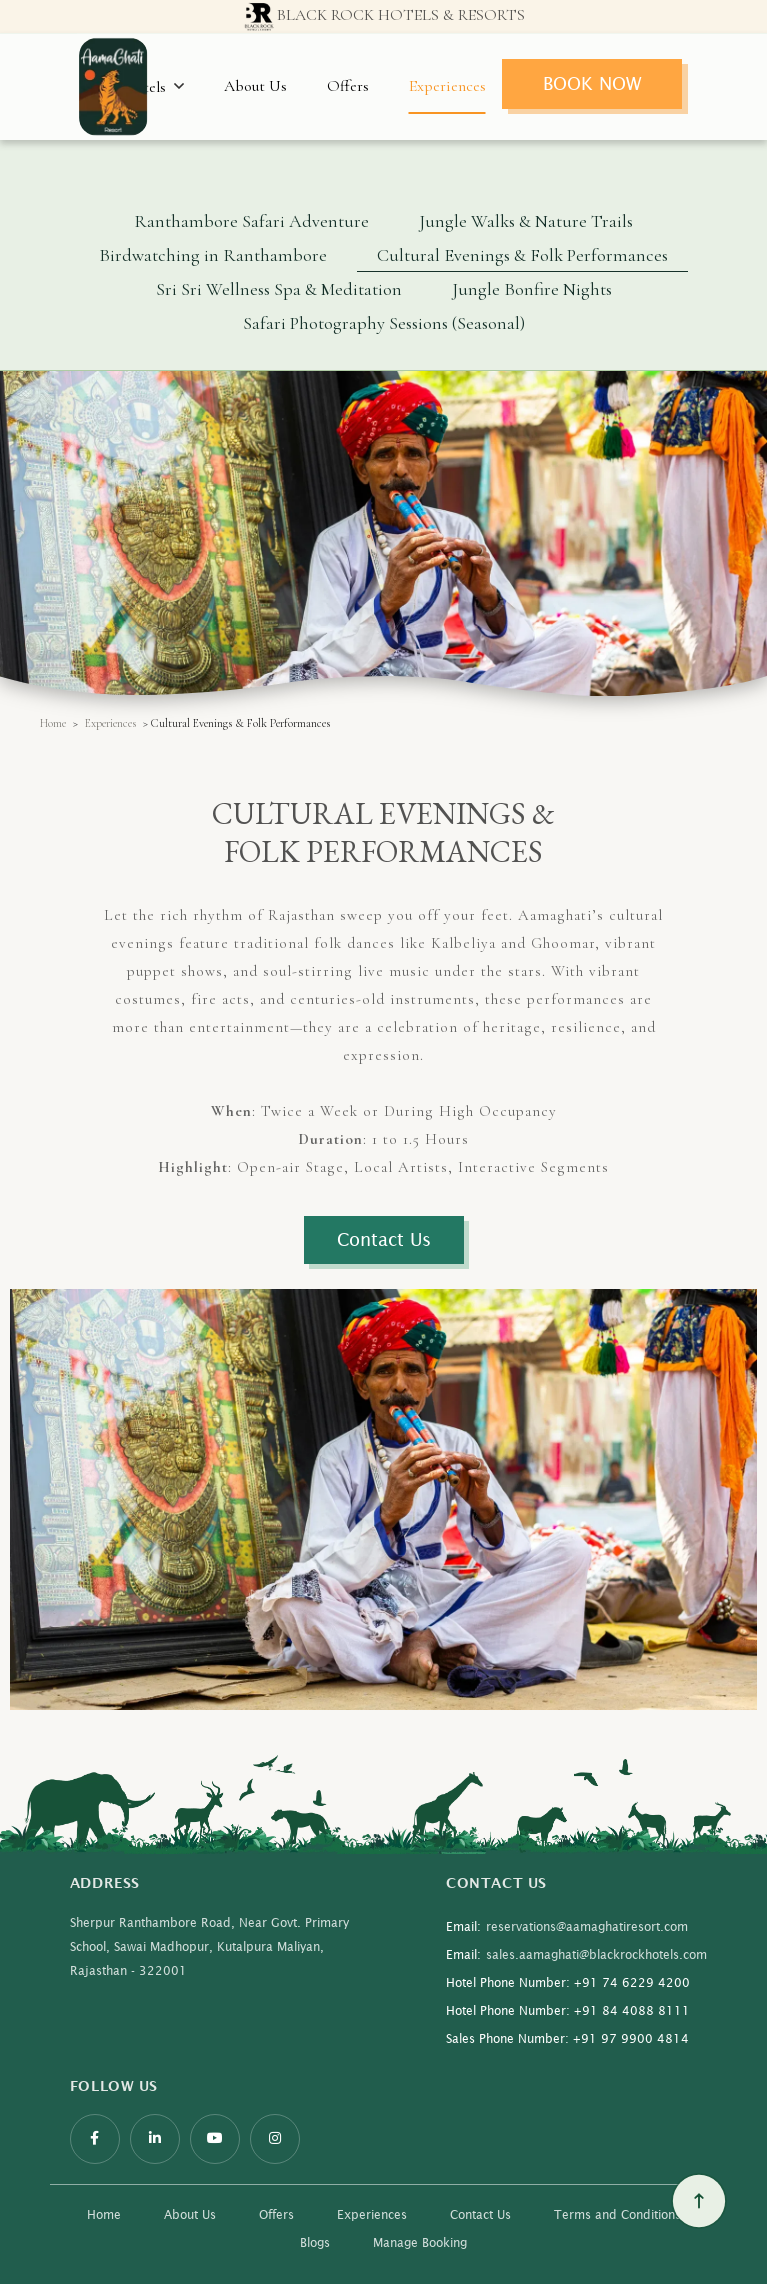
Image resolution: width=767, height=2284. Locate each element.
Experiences (447, 86)
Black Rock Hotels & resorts (383, 17)
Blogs (315, 2242)
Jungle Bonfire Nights (532, 289)
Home (53, 723)
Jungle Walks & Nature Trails (526, 221)
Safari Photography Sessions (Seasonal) (384, 323)
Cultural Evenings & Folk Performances (522, 255)
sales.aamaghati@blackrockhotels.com (576, 1955)
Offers (348, 86)
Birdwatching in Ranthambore (213, 255)
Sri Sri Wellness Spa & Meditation (279, 289)
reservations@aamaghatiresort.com (567, 1927)
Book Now (592, 83)
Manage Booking (420, 2242)
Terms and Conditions (617, 2214)
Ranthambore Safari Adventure (251, 221)
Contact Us (480, 2214)
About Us (255, 86)
